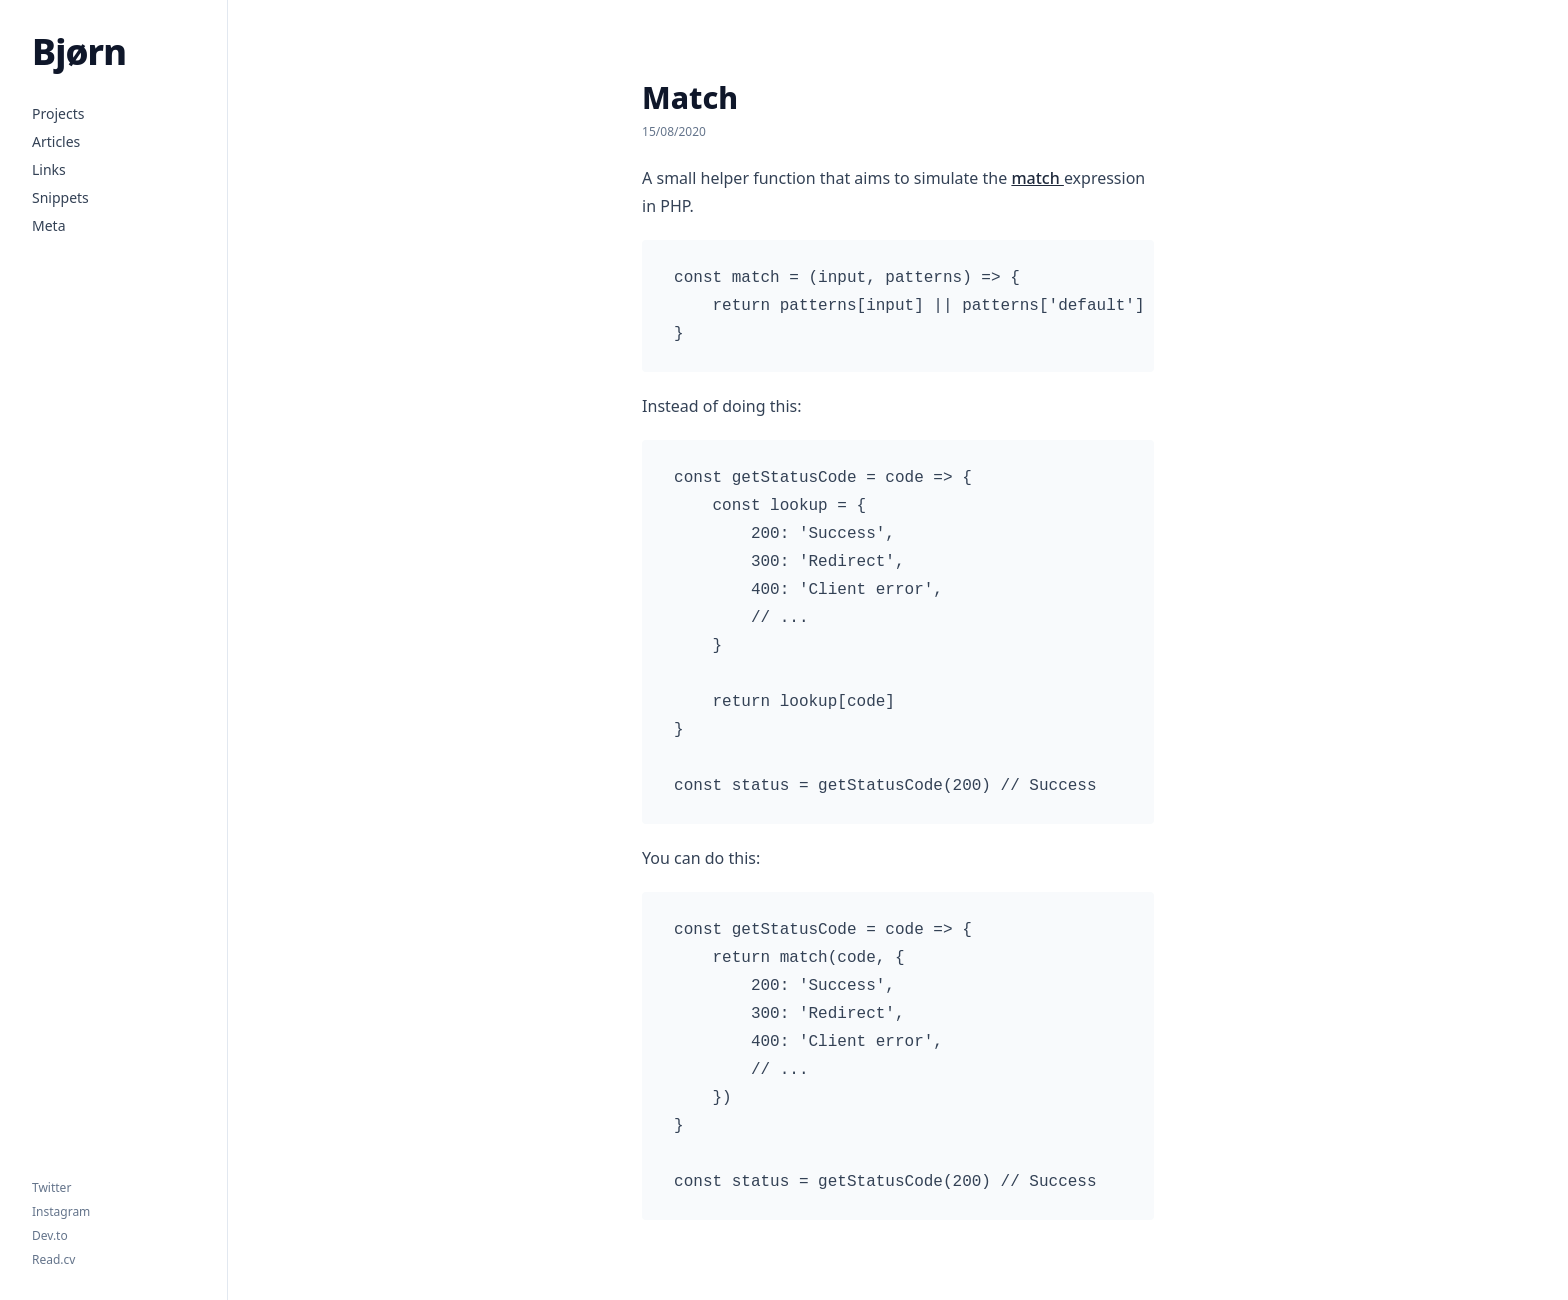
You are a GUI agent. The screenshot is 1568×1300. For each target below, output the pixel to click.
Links (49, 169)
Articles (56, 141)
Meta (49, 225)
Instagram (61, 1212)
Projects (58, 113)
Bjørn (79, 51)
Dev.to (50, 1236)
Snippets (60, 197)
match (1037, 178)
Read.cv (53, 1260)
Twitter (51, 1188)
